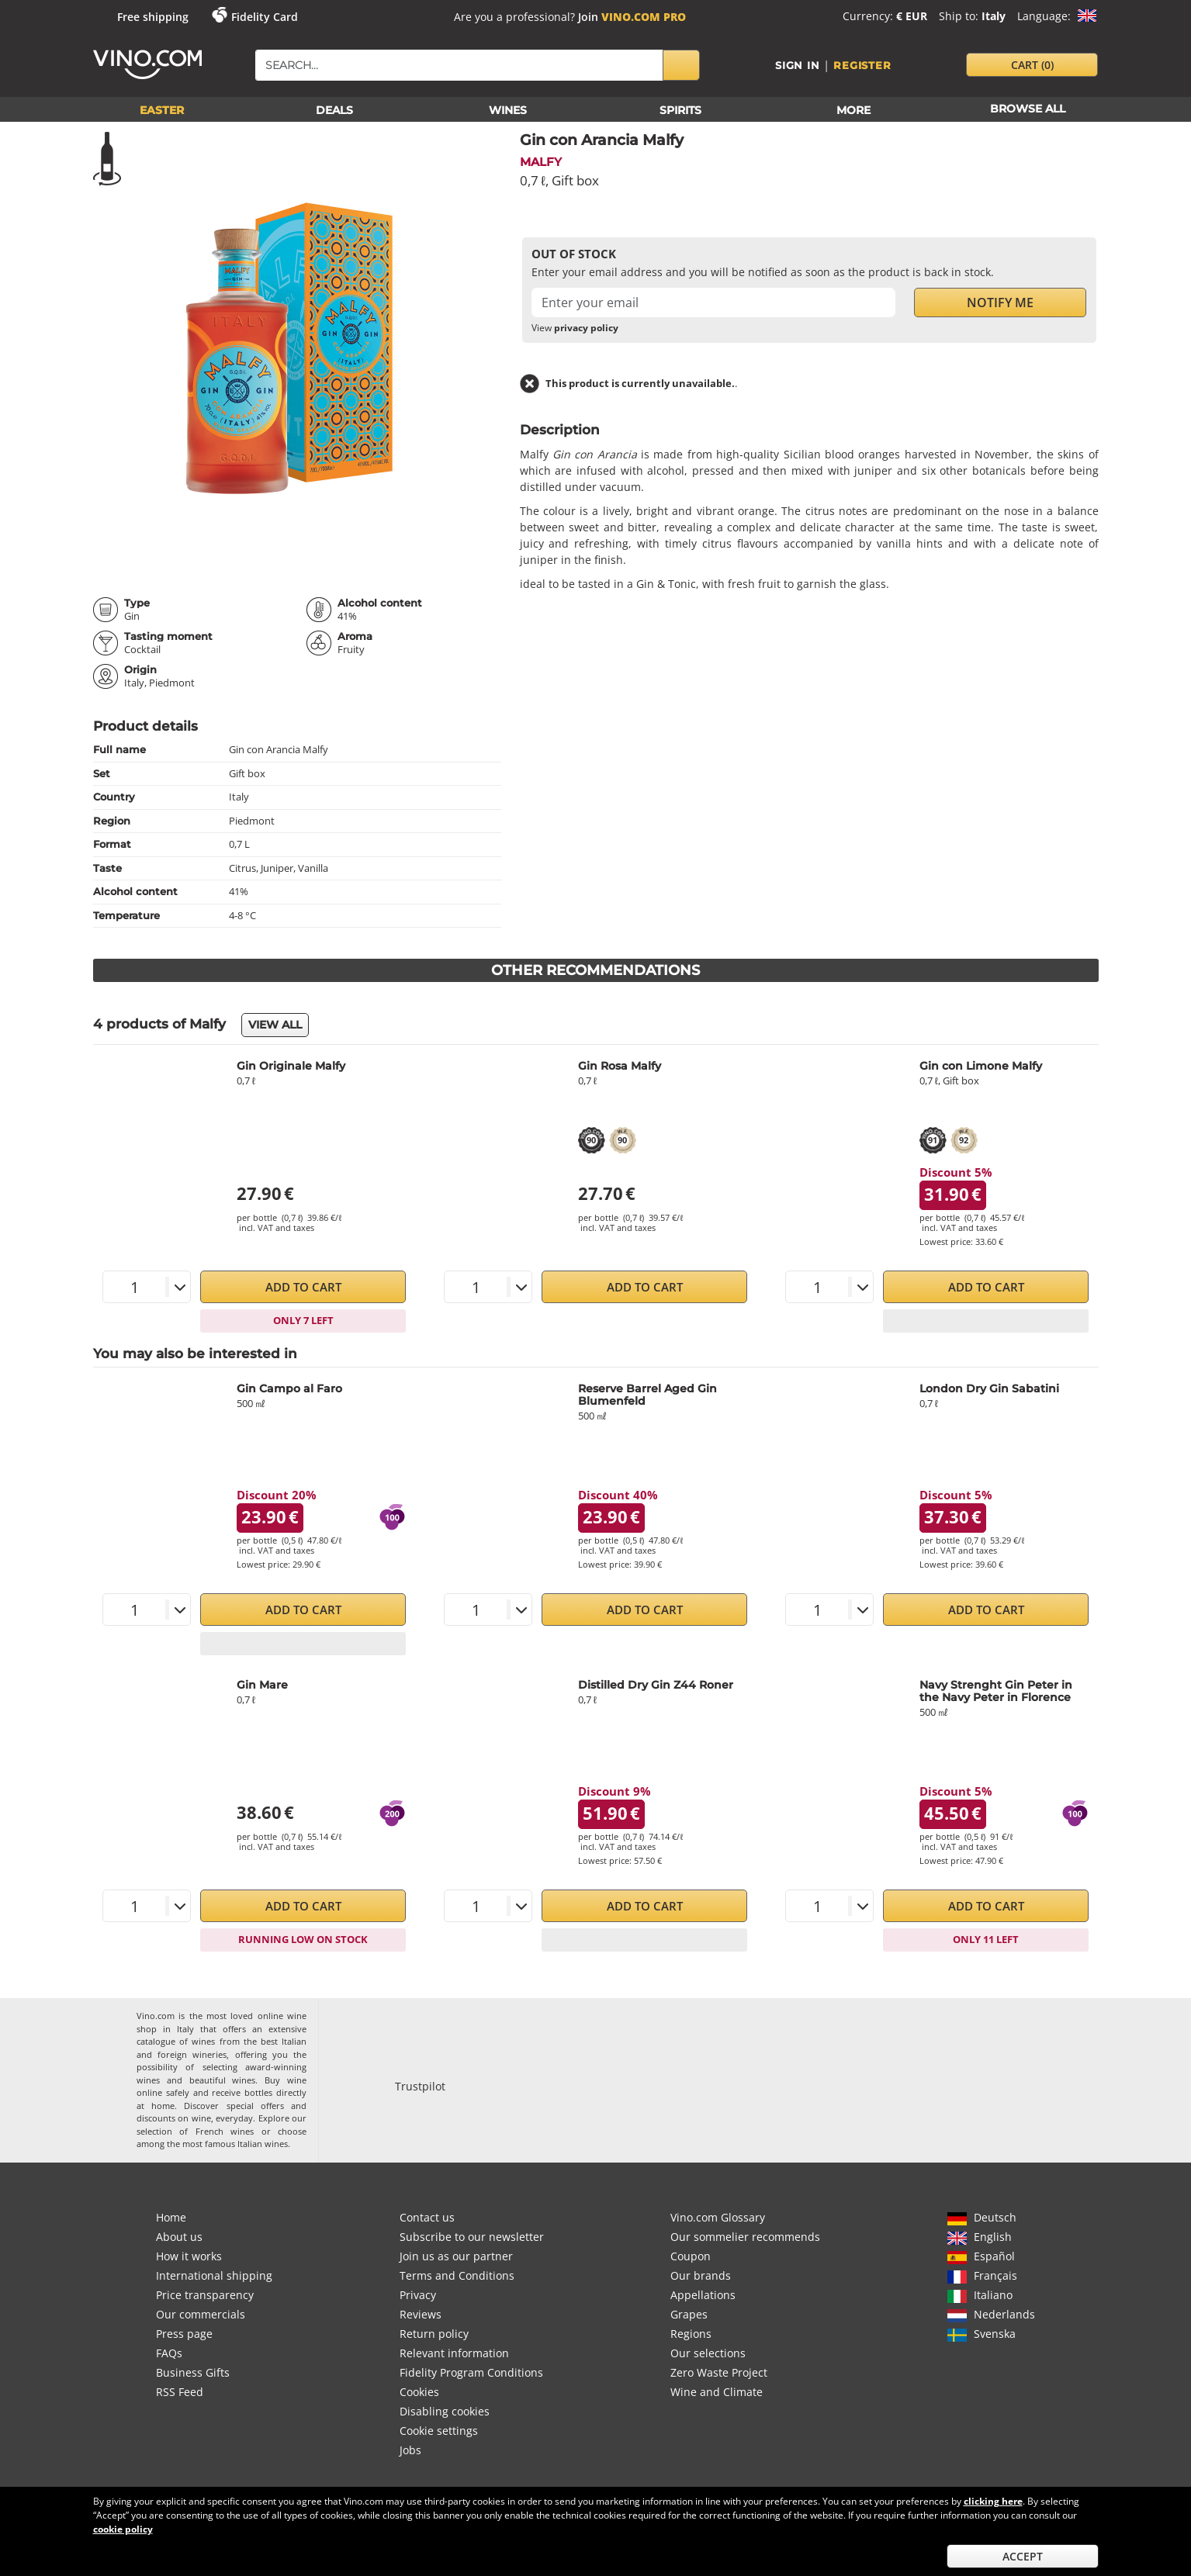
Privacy (418, 2294)
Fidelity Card (264, 16)
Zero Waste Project (718, 2372)
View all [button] (275, 1025)
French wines (225, 2131)
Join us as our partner (456, 2256)
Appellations (703, 2294)
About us (179, 2236)
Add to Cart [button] (303, 1287)
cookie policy (123, 2529)
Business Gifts (193, 2372)
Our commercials (200, 2314)
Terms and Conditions (457, 2275)
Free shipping (153, 16)
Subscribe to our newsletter (472, 2236)
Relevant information (454, 2353)
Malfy (541, 161)
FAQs (169, 2353)
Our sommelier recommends (745, 2236)
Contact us (427, 2217)
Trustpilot (420, 2086)
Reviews (420, 2314)
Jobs (410, 2450)
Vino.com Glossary (717, 2217)
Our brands (700, 2275)
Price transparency (205, 2294)
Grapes (689, 2314)
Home (171, 2217)
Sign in (797, 65)
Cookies (419, 2391)
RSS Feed (179, 2391)
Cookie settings (439, 2430)
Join (632, 16)
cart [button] (1032, 64)
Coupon (690, 2256)
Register (862, 65)
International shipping (214, 2275)
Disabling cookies (445, 2411)
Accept (1022, 2556)
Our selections (708, 2353)
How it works (189, 2256)
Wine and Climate (716, 2391)
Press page (184, 2333)
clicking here (993, 2501)
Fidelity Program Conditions (471, 2372)
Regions (690, 2333)
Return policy (434, 2333)
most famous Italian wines (235, 2143)
